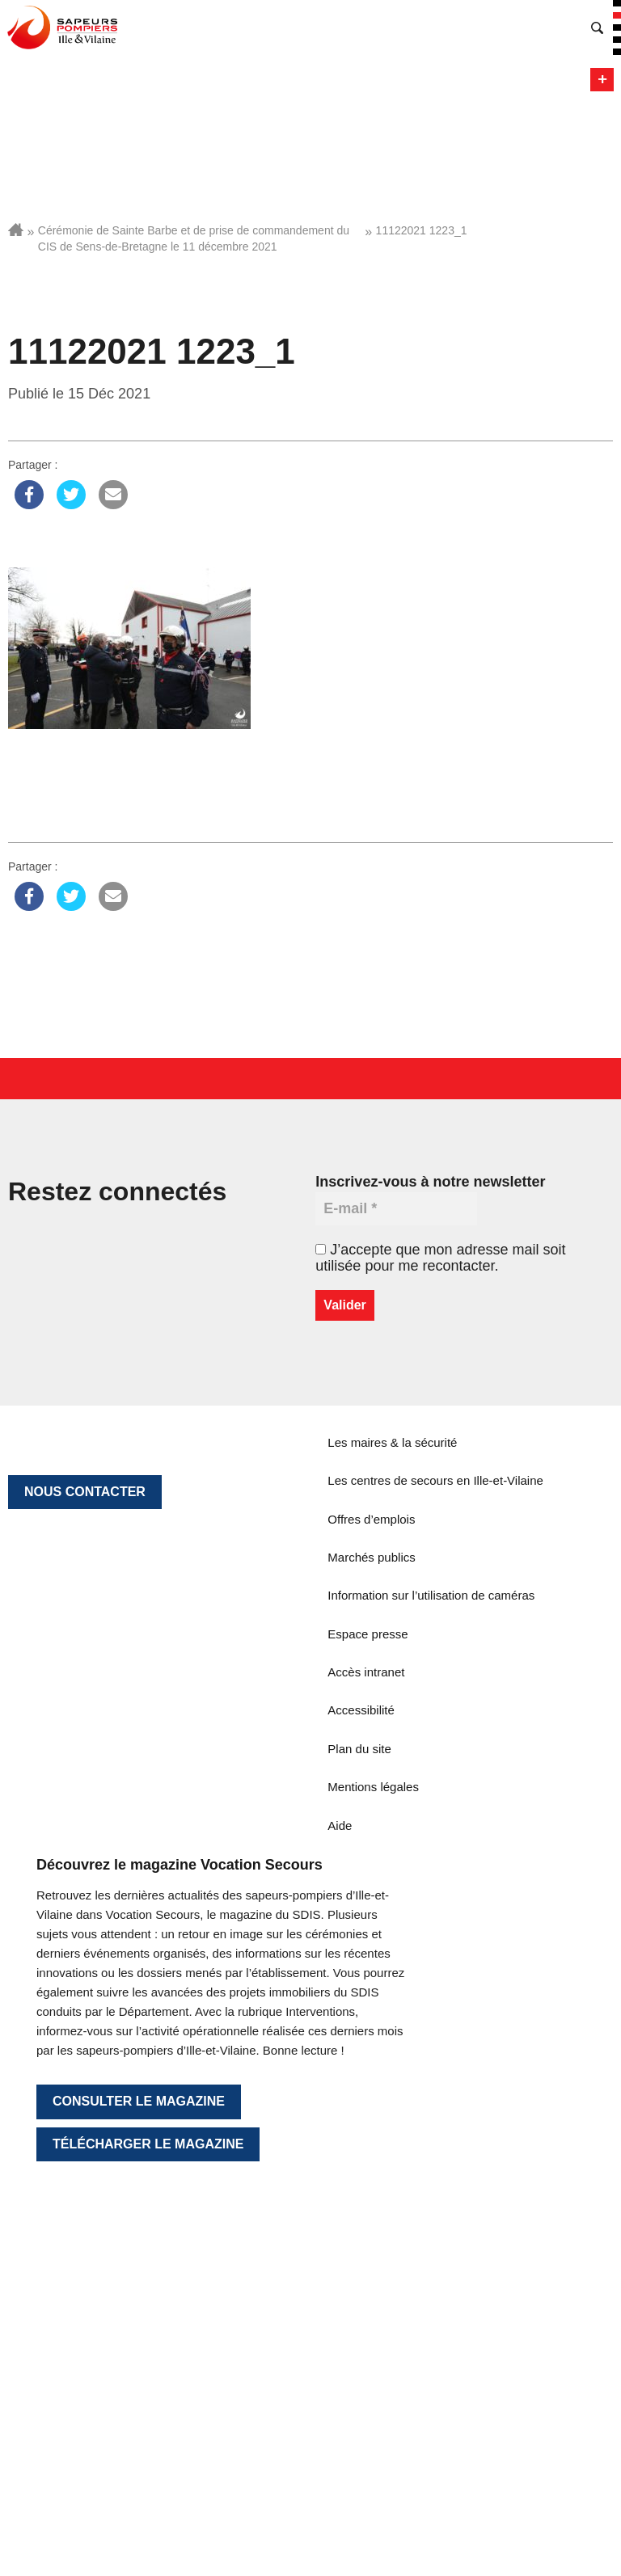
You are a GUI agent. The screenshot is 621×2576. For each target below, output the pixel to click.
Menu (602, 79)
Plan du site (359, 1749)
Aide (339, 1825)
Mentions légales (373, 1787)
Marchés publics (371, 1557)
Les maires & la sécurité (392, 1442)
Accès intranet (365, 1672)
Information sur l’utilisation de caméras (430, 1595)
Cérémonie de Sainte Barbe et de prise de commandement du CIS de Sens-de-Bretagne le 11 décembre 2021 (193, 238)
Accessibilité (361, 1710)
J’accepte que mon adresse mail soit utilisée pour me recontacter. (440, 1258)
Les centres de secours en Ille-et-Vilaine (435, 1480)
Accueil (15, 229)
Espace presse (367, 1634)
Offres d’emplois (371, 1519)
